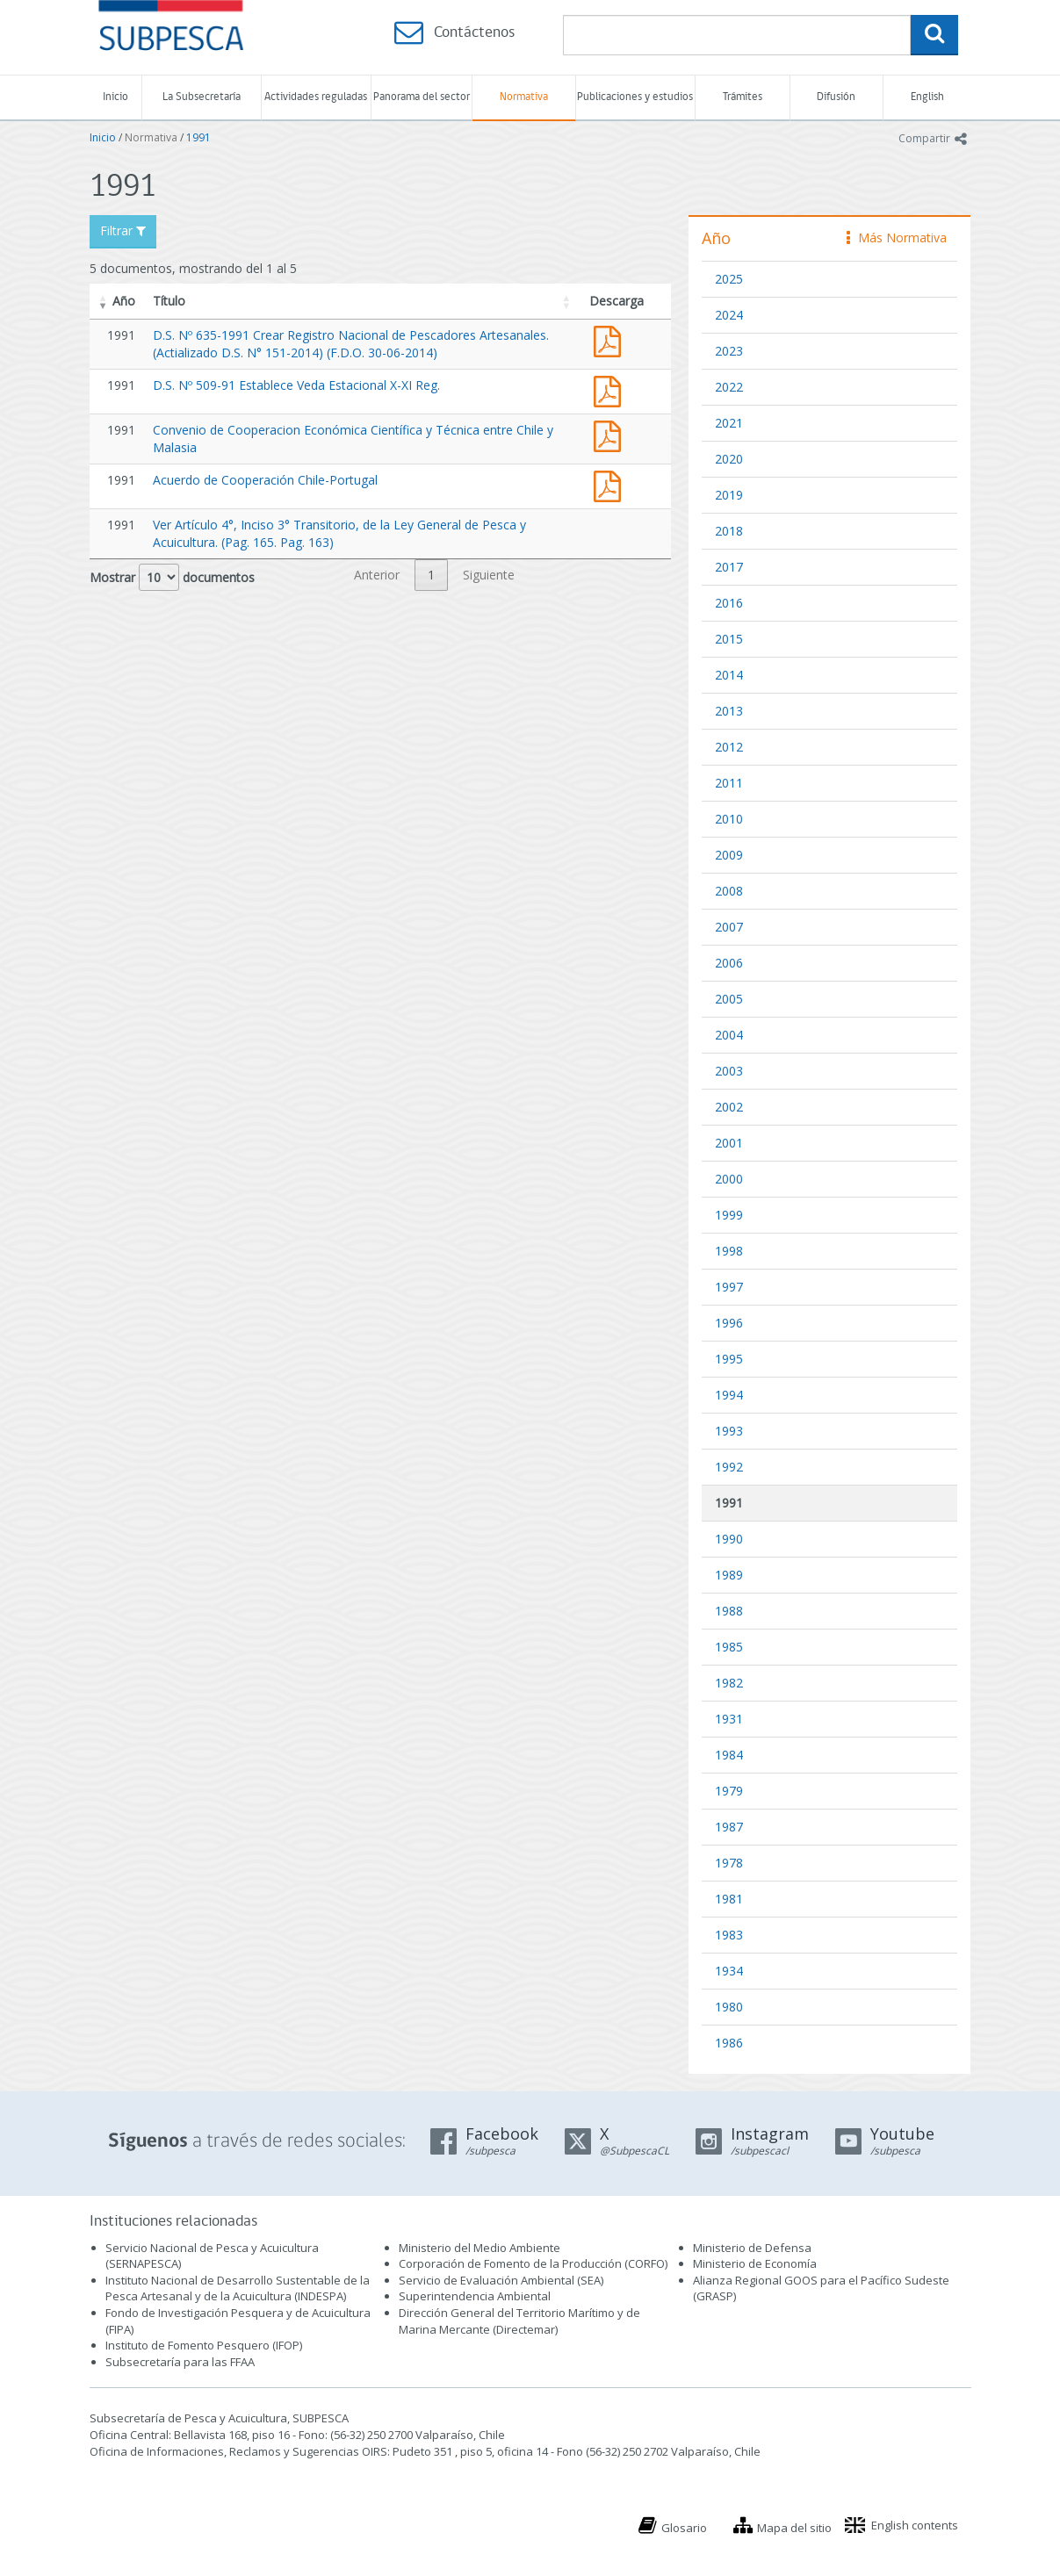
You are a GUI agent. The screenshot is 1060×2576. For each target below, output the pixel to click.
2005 (729, 998)
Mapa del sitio (794, 2528)
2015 (729, 638)
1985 (729, 1646)
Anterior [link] (377, 574)
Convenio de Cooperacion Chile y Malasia (611, 434)
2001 (729, 1142)
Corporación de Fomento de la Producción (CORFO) (533, 2263)
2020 (729, 458)
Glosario (684, 2528)
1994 (729, 1394)
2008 (729, 890)
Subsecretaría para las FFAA (180, 2362)
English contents (914, 2525)
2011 (729, 782)
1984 (729, 1754)
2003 (729, 1070)
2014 (729, 674)
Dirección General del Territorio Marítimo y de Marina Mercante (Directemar (519, 2321)
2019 (729, 494)
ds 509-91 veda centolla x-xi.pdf (611, 389)
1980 (729, 2006)
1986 (729, 2042)
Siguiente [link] (489, 574)
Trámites (742, 97)
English (927, 97)
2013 (729, 710)
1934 (729, 1970)
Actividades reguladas (315, 97)
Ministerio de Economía (755, 2263)
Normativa (524, 97)
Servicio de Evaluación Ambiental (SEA (500, 2280)
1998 (729, 1250)
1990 (729, 1538)
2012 (729, 746)
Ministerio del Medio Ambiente (479, 2248)
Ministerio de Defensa (752, 2248)
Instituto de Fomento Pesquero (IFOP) (203, 2345)
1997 (729, 1286)
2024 (729, 314)
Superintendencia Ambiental (475, 2296)
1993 (729, 1430)
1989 (729, 1574)
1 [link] (431, 574)
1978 (729, 1862)
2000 (729, 1178)
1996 (729, 1322)
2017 (729, 566)
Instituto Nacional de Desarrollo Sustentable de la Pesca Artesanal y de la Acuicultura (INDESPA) (237, 2288)
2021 (729, 422)
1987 (729, 1826)
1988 (729, 1610)
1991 (198, 137)
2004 (729, 1034)
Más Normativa (897, 237)
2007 (729, 926)
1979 (729, 1790)
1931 (729, 1718)
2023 (729, 350)
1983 (729, 1934)
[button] (103, 301)
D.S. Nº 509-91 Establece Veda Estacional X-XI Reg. (296, 385)
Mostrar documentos (172, 577)
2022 (729, 386)
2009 (729, 854)
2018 (729, 530)
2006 (729, 962)
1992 (729, 1466)
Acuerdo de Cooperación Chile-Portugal (265, 479)
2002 (729, 1106)
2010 (729, 818)
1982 (729, 1682)
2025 (729, 278)
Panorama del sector (421, 97)
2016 (729, 602)
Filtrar (123, 230)
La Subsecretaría (201, 97)
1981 (729, 1898)
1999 (729, 1214)
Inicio (115, 97)
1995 (729, 1358)
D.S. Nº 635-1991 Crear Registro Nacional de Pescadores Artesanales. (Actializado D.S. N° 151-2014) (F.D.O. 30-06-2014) (351, 344)
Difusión (836, 97)
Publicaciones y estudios (635, 97)
